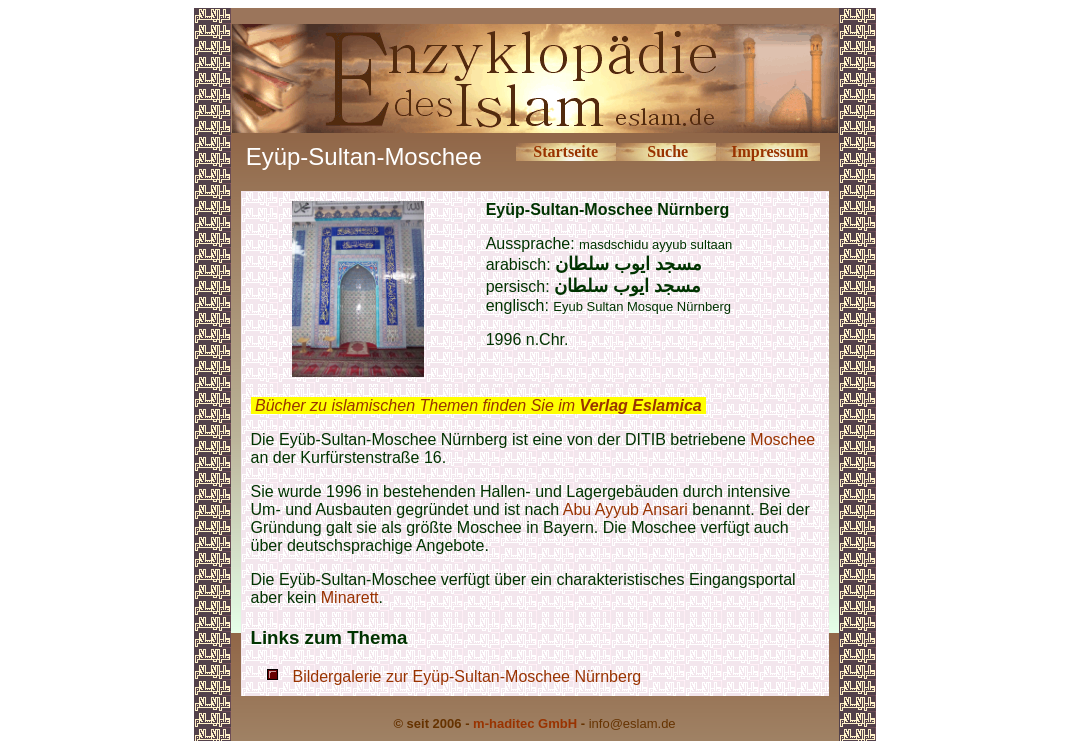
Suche (667, 151)
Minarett (350, 597)
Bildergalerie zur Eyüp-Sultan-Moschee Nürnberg (467, 676)
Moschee (782, 439)
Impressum (769, 151)
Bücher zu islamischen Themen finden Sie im (478, 405)
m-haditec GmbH (525, 723)
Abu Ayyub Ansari (625, 509)
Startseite (565, 151)
